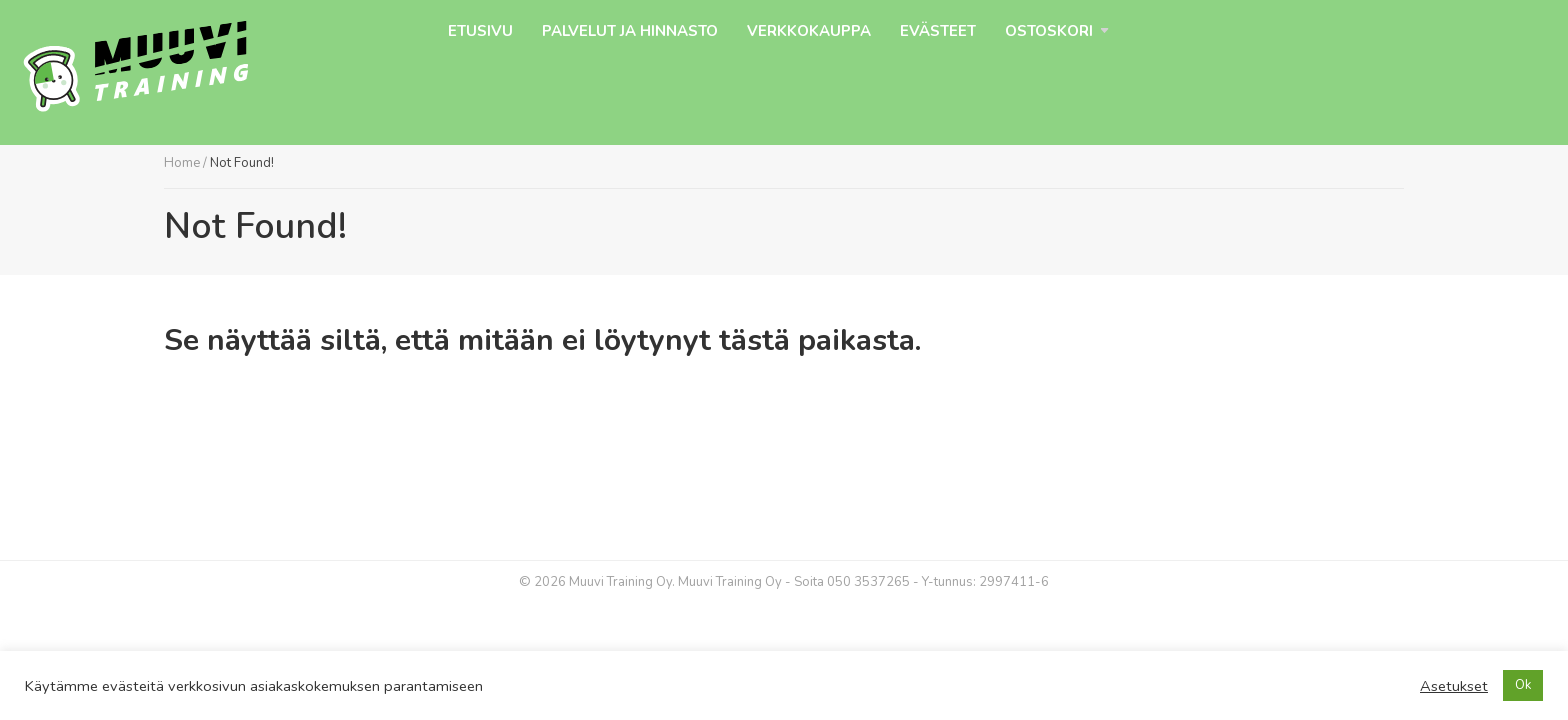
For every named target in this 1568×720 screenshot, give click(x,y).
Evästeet (938, 31)
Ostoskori (1049, 31)
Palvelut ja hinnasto (630, 31)
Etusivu (480, 31)
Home (182, 163)
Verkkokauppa (809, 31)
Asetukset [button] (1454, 686)
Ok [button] (1523, 685)
